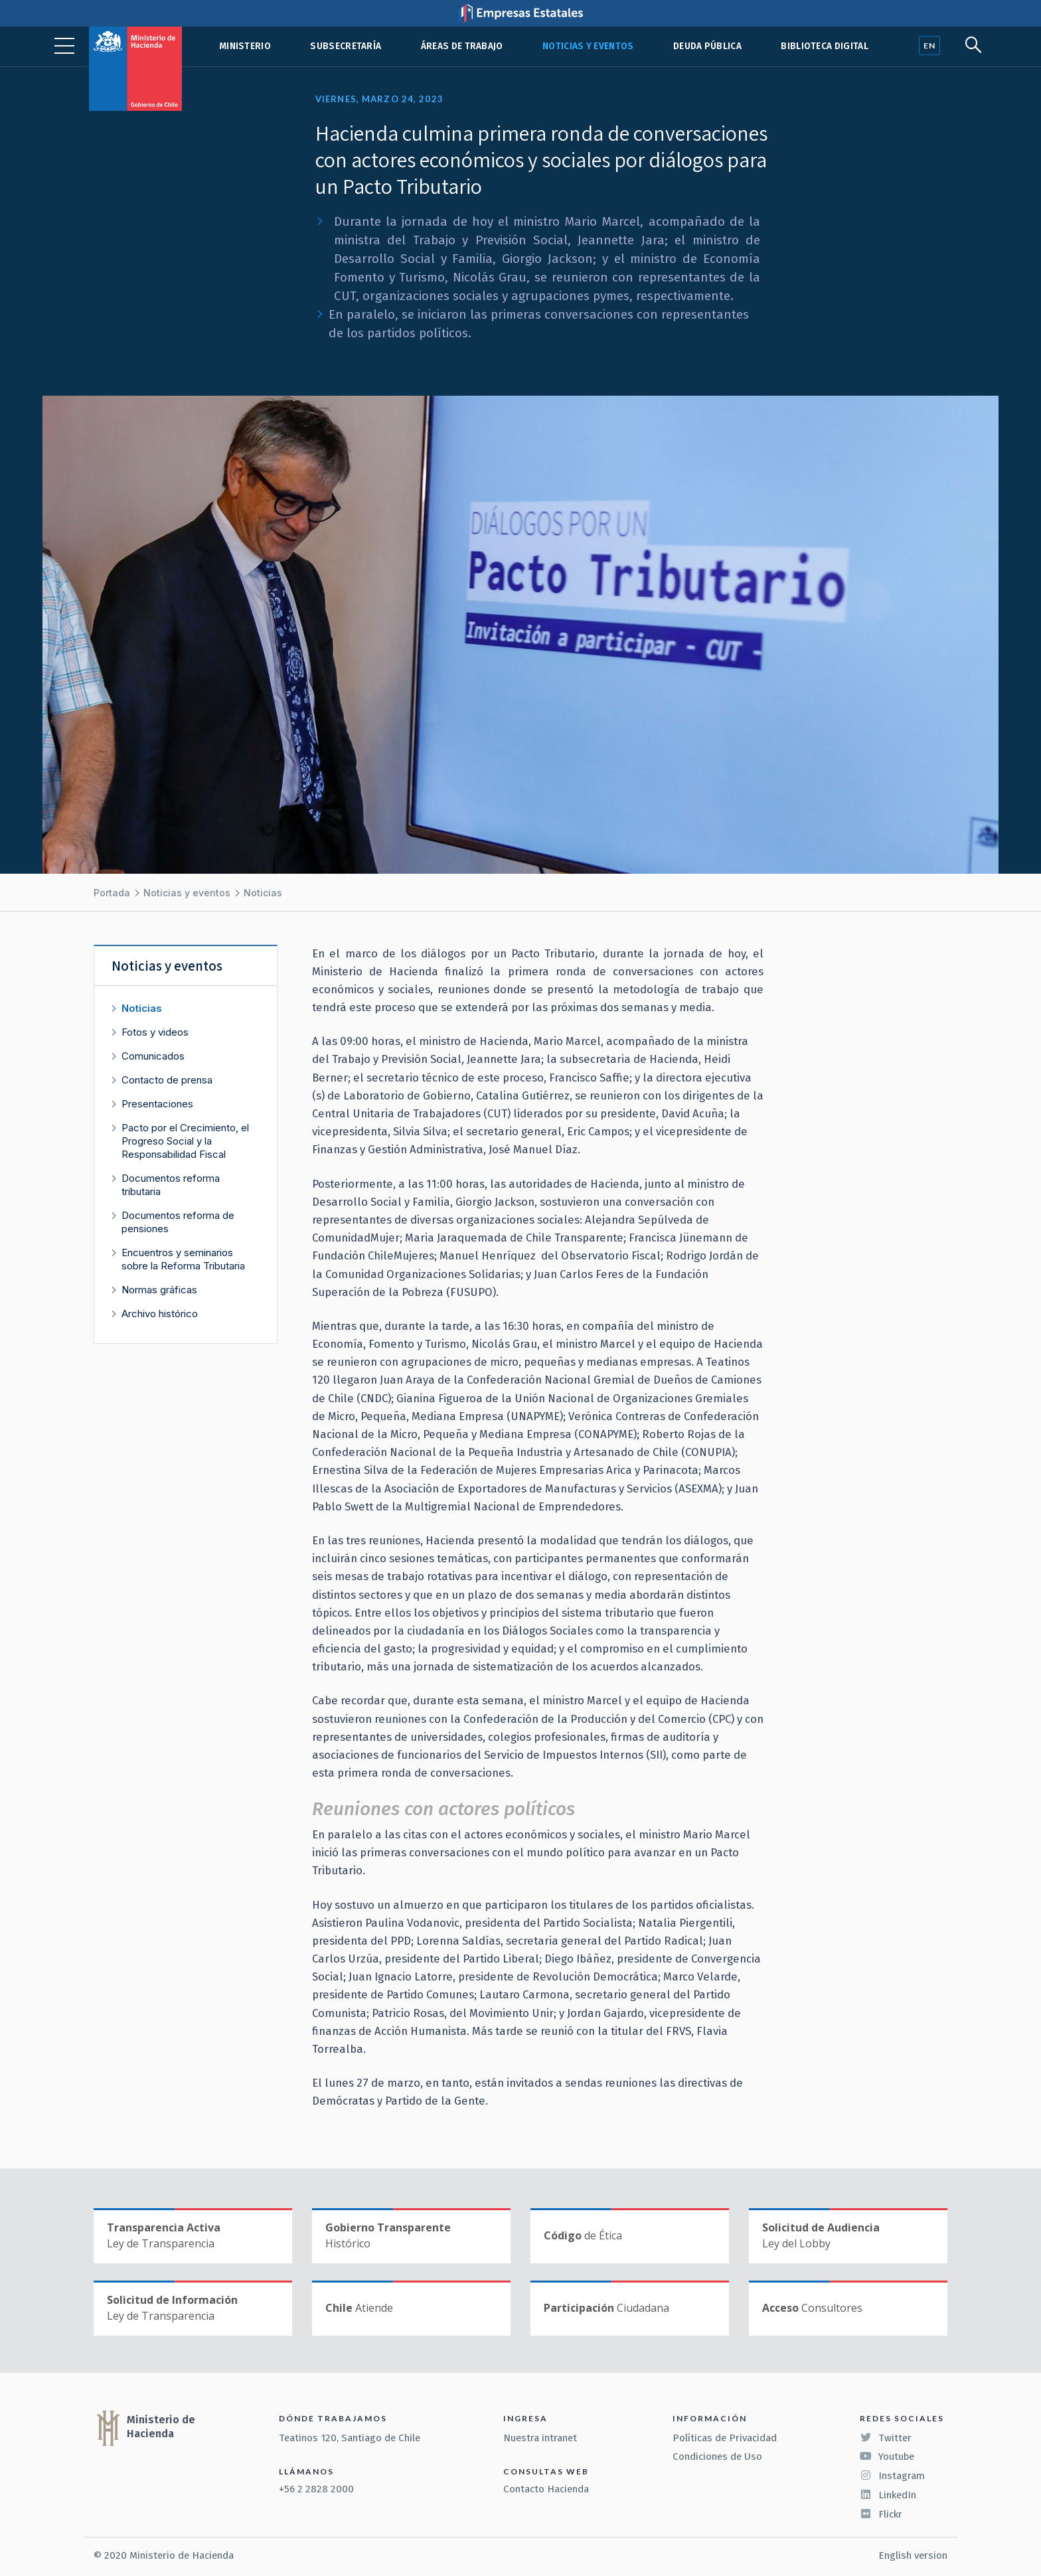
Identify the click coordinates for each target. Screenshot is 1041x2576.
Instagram (892, 2476)
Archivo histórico (159, 1313)
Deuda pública (707, 46)
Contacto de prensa (166, 1080)
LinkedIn (888, 2495)
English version (912, 2555)
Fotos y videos (155, 1032)
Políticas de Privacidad (725, 2438)
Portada (112, 892)
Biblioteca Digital (824, 46)
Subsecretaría (345, 46)
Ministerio (245, 46)
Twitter (886, 2438)
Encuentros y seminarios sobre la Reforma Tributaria (183, 1259)
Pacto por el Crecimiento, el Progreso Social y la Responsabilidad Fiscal (185, 1141)
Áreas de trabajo (462, 46)
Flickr (881, 2514)
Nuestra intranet (540, 2438)
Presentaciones (157, 1103)
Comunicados (153, 1056)
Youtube (887, 2456)
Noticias (263, 892)
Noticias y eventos (588, 46)
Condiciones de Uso (717, 2456)
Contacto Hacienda (546, 2489)
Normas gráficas (159, 1289)
